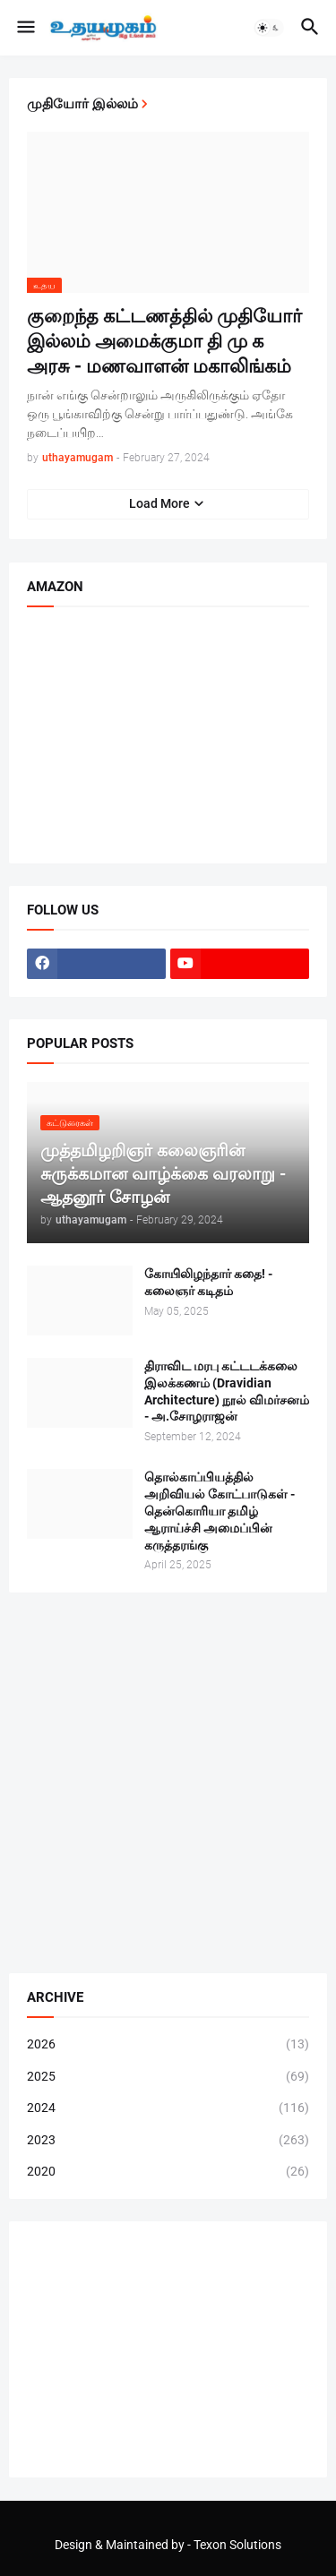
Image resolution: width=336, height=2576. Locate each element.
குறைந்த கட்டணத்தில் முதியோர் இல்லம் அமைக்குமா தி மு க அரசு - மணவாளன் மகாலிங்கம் (164, 341)
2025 (168, 2077)
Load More (159, 503)
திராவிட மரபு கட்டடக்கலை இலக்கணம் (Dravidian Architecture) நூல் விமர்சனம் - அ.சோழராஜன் (226, 1391)
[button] (24, 28)
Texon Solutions (237, 2544)
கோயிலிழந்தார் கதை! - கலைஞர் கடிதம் (208, 1282)
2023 (168, 2141)
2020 (168, 2172)
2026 (168, 2045)
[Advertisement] (168, 1783)
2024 (168, 2108)
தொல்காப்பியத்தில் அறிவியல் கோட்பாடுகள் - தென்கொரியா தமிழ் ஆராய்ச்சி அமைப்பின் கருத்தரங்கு (219, 1511)
